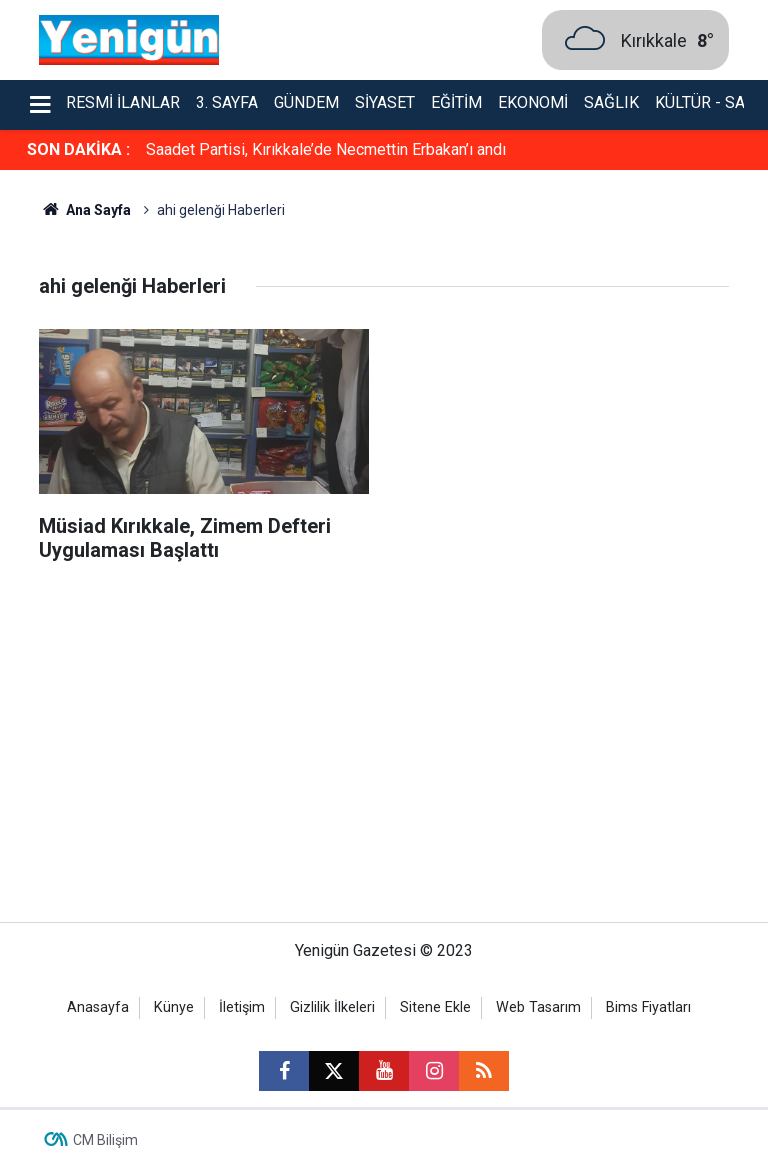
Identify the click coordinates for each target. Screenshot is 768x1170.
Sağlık (611, 102)
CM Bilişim (105, 1140)
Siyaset (385, 102)
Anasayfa (98, 1007)
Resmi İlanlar (123, 102)
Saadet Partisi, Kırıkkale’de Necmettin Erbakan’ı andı (326, 149)
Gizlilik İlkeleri (332, 1007)
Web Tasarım (538, 1007)
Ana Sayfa (85, 210)
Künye (174, 1007)
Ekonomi (533, 102)
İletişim (242, 1007)
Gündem (306, 102)
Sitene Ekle (435, 1007)
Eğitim (456, 102)
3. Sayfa (227, 102)
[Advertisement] (384, 752)
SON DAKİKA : (78, 149)
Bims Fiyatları (648, 1007)
